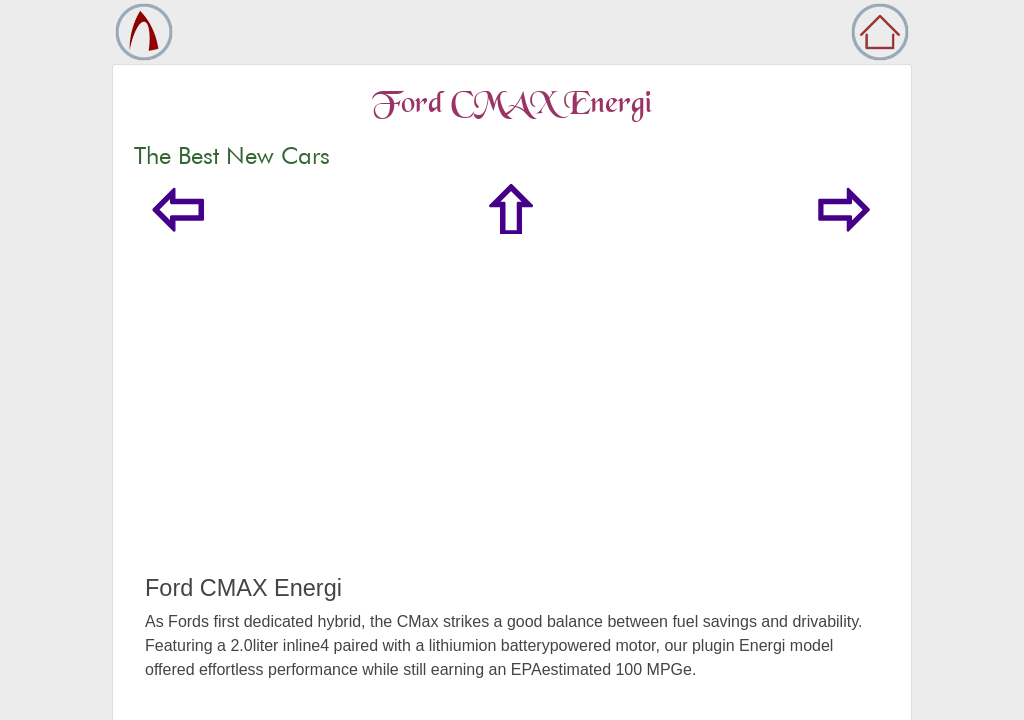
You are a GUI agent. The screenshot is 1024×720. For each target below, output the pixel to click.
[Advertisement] (512, 424)
